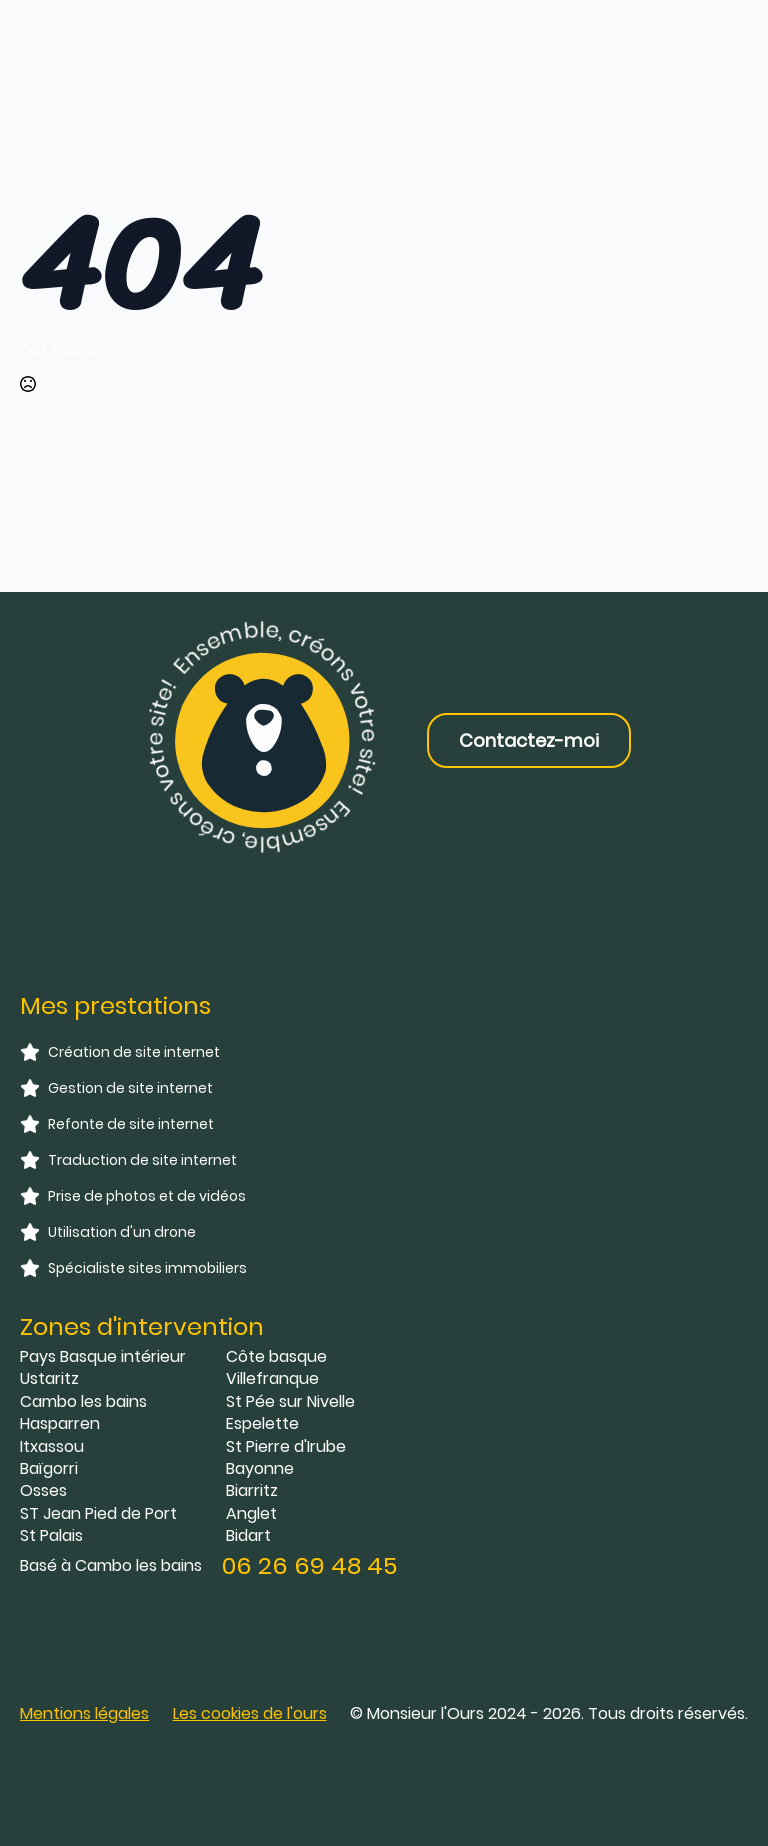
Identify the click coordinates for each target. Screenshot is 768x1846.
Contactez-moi (529, 740)
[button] (250, 1714)
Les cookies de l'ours (250, 1714)
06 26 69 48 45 (309, 1565)
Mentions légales (84, 1714)
